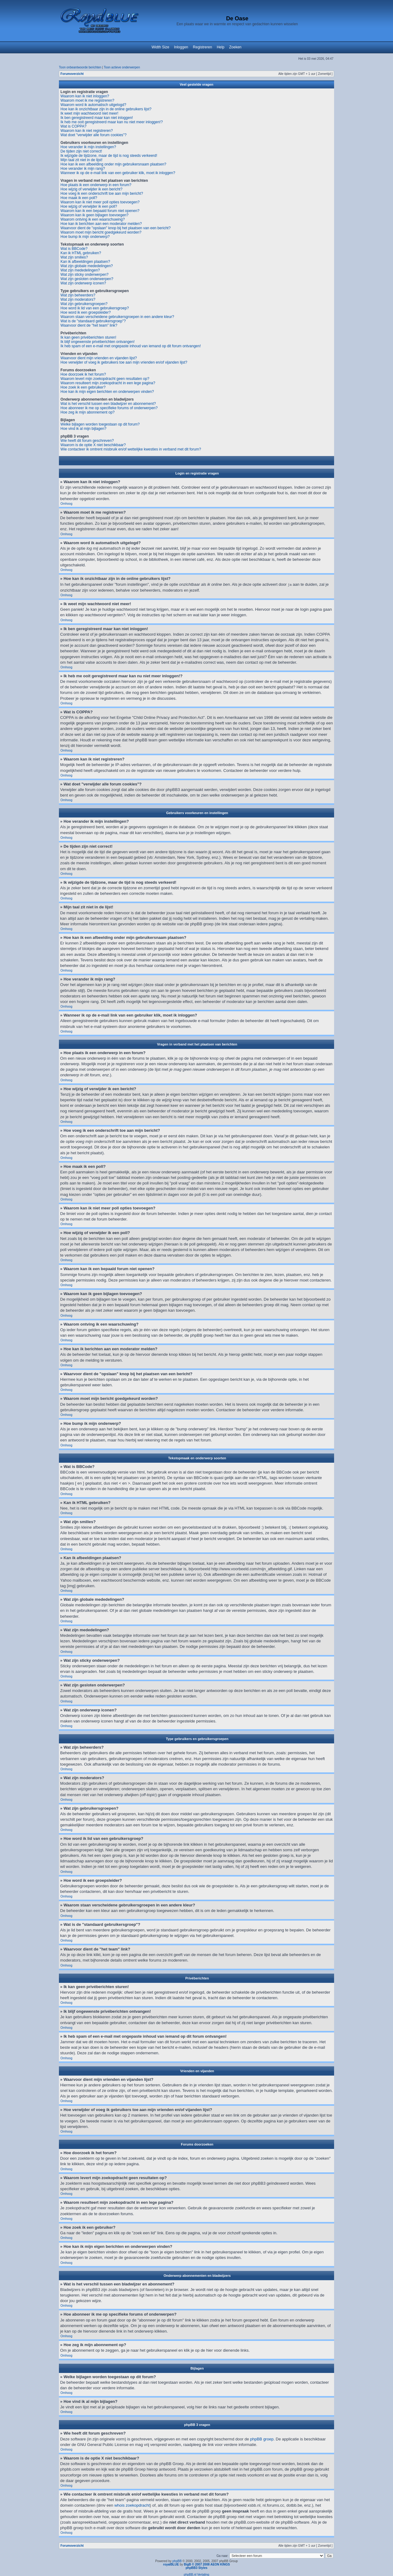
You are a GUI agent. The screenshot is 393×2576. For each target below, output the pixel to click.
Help (221, 47)
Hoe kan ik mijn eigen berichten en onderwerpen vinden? (107, 391)
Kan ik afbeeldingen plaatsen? (85, 261)
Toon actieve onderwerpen (122, 67)
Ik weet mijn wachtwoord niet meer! (89, 113)
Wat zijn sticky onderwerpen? (84, 274)
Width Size (160, 47)
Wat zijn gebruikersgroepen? (83, 304)
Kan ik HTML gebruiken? (80, 253)
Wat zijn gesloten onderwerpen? (86, 279)
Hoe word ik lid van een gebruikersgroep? (94, 308)
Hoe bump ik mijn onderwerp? (85, 236)
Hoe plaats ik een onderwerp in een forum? (95, 185)
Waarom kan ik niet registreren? (86, 130)
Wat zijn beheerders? (77, 295)
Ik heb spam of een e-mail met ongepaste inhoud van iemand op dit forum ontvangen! (130, 346)
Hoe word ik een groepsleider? (85, 312)
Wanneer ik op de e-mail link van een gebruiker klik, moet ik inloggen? (117, 173)
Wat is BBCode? (74, 249)
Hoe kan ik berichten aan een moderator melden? (101, 224)
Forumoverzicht (72, 73)
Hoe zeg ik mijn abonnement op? (87, 412)
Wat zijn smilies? (74, 257)
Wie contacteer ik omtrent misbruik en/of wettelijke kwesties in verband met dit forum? (130, 449)
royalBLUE (171, 2564)
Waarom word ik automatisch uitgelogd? (93, 105)
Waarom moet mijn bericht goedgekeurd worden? (100, 232)
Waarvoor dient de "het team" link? (88, 325)
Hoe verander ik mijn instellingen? (88, 147)
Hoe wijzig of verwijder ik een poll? (88, 206)
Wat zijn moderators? (77, 299)
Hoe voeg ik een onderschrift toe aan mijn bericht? (101, 193)
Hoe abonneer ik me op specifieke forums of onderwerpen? (109, 408)
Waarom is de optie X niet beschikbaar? (93, 445)
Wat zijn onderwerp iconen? (83, 283)
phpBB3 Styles (197, 2567)
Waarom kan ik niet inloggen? (84, 96)
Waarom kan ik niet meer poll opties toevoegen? (99, 202)
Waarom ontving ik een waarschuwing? (92, 219)
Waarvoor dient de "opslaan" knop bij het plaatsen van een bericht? (115, 228)
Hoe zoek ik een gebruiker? (82, 387)
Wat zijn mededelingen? (80, 270)
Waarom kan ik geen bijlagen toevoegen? (94, 215)
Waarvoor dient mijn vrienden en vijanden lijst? (98, 358)
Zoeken (235, 47)
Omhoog (66, 503)
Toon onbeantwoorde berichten (80, 67)
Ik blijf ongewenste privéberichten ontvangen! (97, 342)
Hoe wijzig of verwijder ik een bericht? (91, 189)
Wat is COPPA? (73, 126)
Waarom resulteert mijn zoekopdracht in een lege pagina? (107, 383)
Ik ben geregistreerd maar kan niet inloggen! (96, 118)
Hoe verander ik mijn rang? (82, 168)
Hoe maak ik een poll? (78, 198)
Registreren (202, 47)
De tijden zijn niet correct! (81, 151)
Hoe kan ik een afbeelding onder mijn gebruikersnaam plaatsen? (113, 164)
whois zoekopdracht (132, 2505)
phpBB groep (262, 2438)
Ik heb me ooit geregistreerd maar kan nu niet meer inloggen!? (111, 122)
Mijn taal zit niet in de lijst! (81, 160)
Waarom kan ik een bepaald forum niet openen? (99, 211)
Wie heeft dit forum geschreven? (87, 440)
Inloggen (181, 47)
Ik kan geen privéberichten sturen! (88, 337)
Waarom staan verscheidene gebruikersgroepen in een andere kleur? (117, 317)
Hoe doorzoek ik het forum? (83, 374)
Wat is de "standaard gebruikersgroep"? (93, 321)
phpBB (177, 2560)
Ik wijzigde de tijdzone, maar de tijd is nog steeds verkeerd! (108, 155)
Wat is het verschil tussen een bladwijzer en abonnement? (108, 403)
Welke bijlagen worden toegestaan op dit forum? (100, 424)
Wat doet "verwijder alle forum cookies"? (93, 135)
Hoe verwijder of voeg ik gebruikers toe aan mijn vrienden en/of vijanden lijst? (123, 362)
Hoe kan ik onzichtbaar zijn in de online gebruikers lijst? (105, 109)
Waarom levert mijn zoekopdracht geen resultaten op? (104, 379)
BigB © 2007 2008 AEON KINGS (207, 2564)
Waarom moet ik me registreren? (87, 100)
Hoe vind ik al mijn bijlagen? (83, 428)
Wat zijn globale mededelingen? (86, 266)
